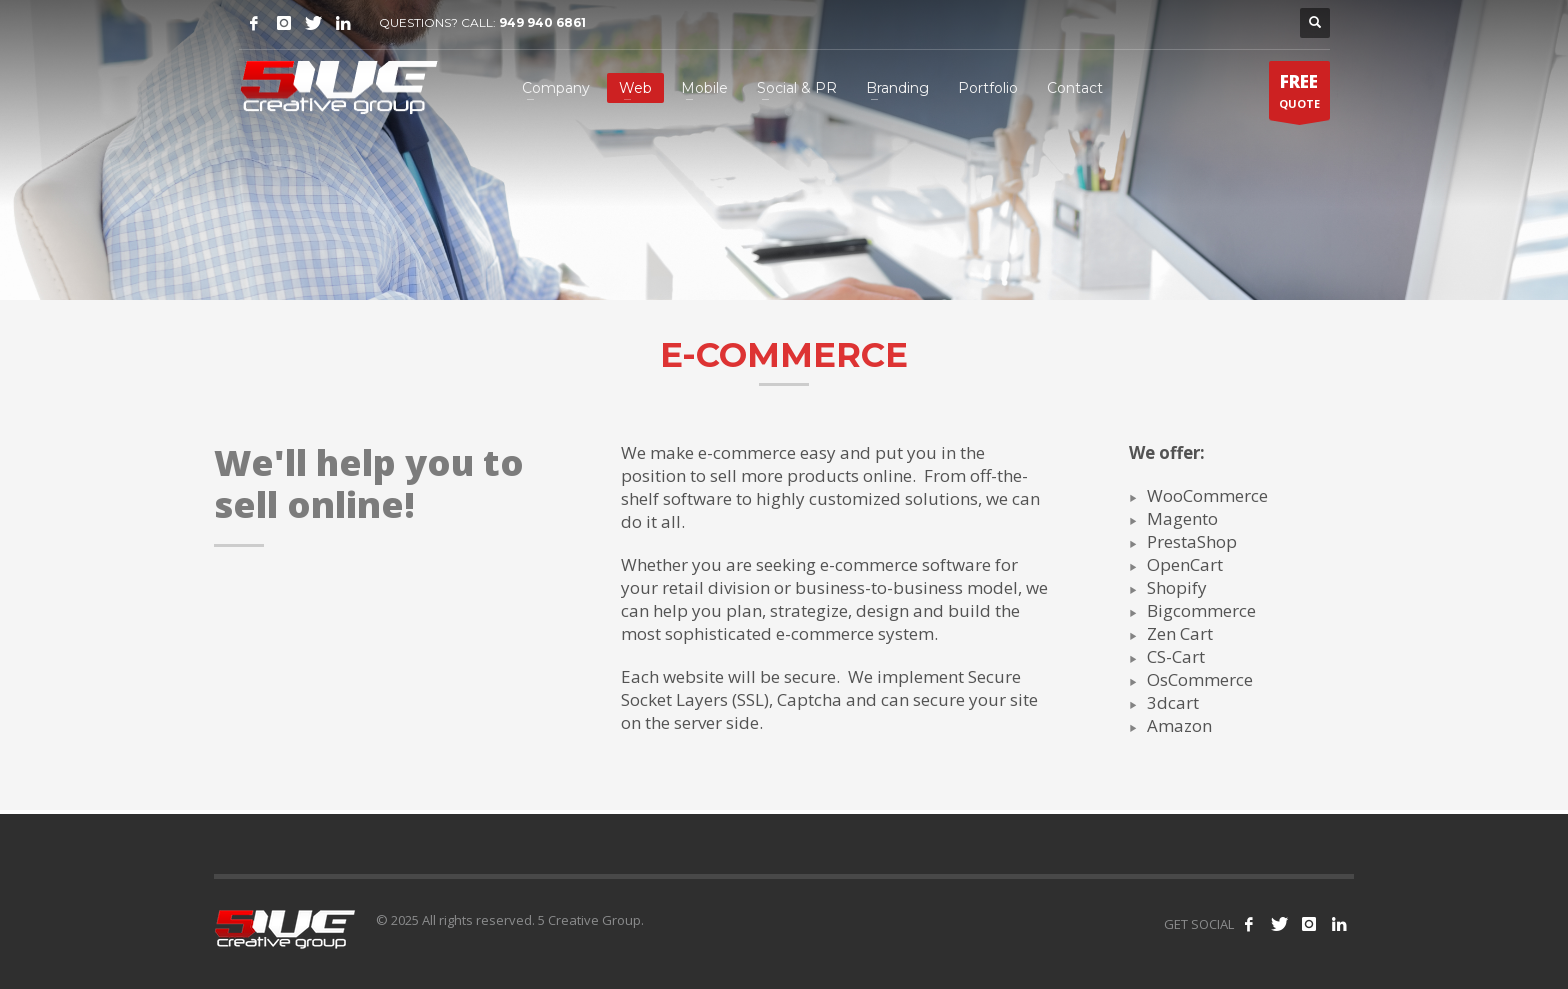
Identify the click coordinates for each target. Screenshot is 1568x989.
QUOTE (1299, 95)
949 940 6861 (542, 22)
